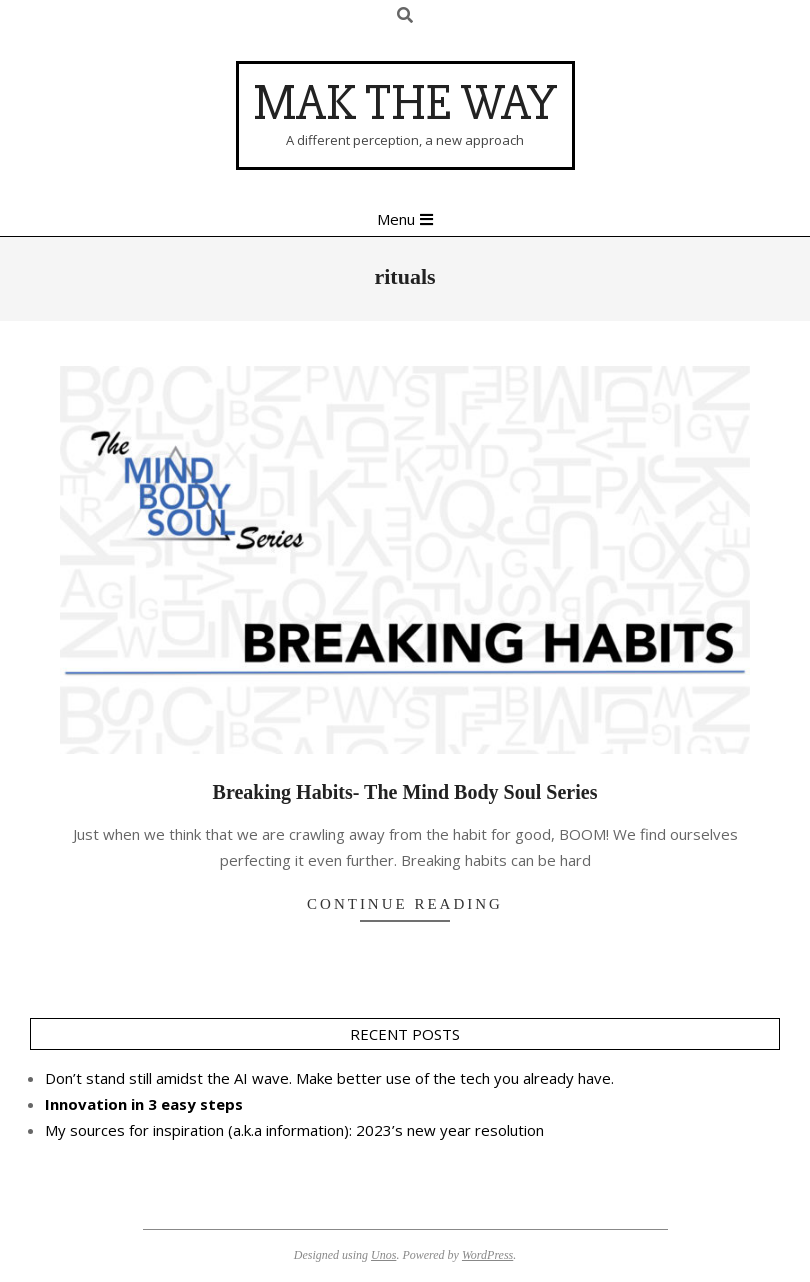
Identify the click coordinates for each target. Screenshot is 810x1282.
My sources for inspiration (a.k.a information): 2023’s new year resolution (294, 1130)
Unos (383, 1255)
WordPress (487, 1255)
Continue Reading (405, 904)
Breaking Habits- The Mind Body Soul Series (405, 792)
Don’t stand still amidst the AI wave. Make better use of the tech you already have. (329, 1078)
